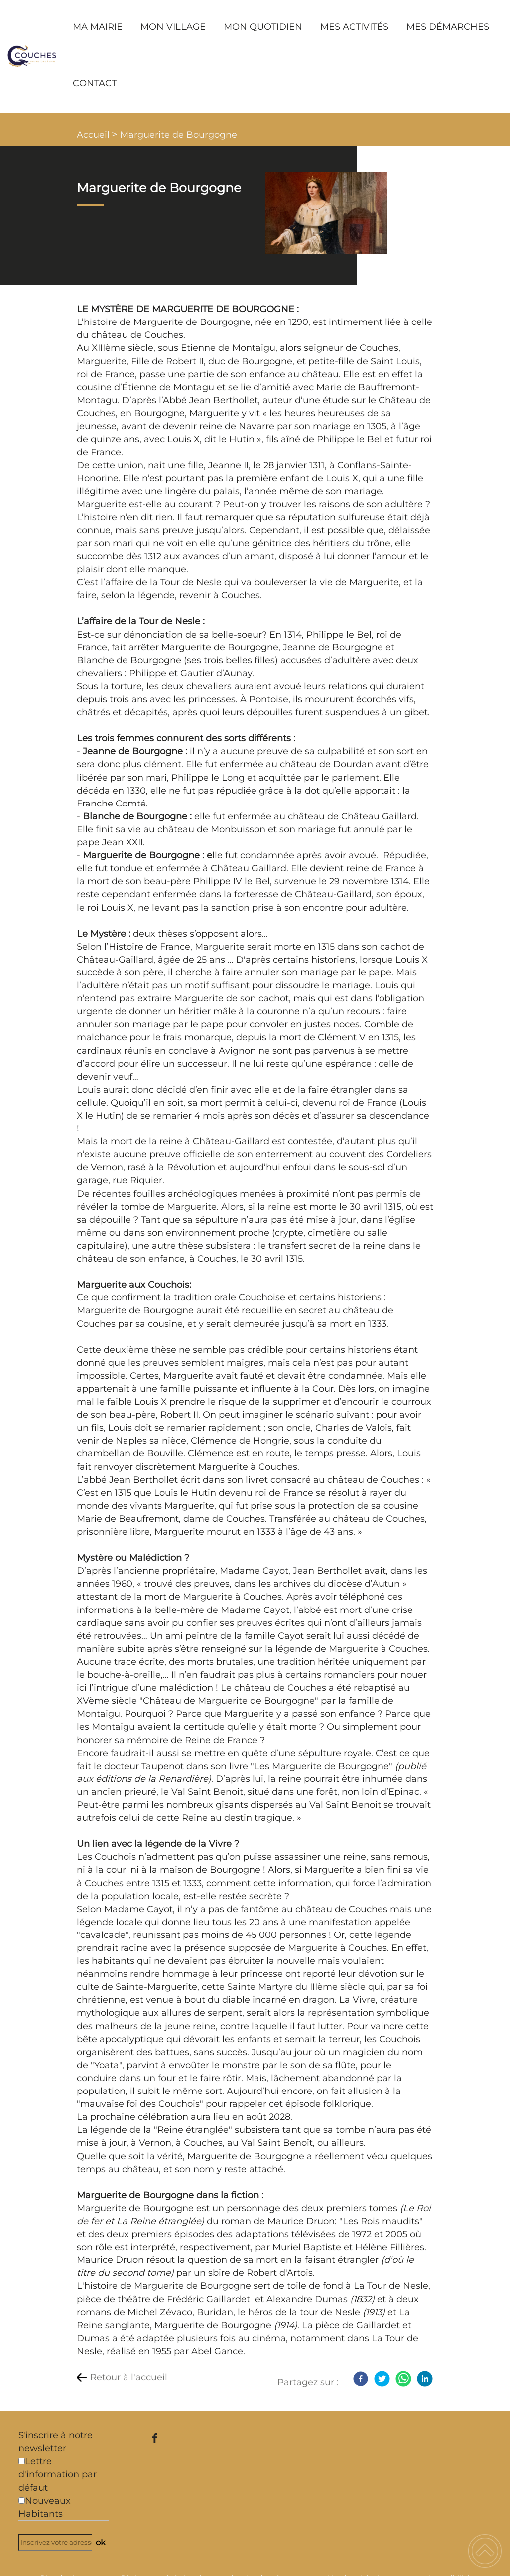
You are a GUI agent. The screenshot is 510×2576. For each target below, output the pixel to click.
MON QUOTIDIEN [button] (263, 26)
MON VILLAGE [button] (173, 26)
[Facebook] (360, 2378)
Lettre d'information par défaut (57, 2474)
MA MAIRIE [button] (98, 26)
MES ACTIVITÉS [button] (354, 26)
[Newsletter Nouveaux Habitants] (21, 2500)
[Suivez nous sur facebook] (154, 2438)
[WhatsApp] (403, 2379)
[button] (485, 2551)
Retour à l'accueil (128, 2377)
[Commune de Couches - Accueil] (31, 56)
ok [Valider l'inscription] (101, 2542)
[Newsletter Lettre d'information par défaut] (21, 2461)
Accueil (93, 134)
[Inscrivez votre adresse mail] (59, 2542)
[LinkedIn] (424, 2379)
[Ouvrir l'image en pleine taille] (326, 214)
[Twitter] (382, 2379)
